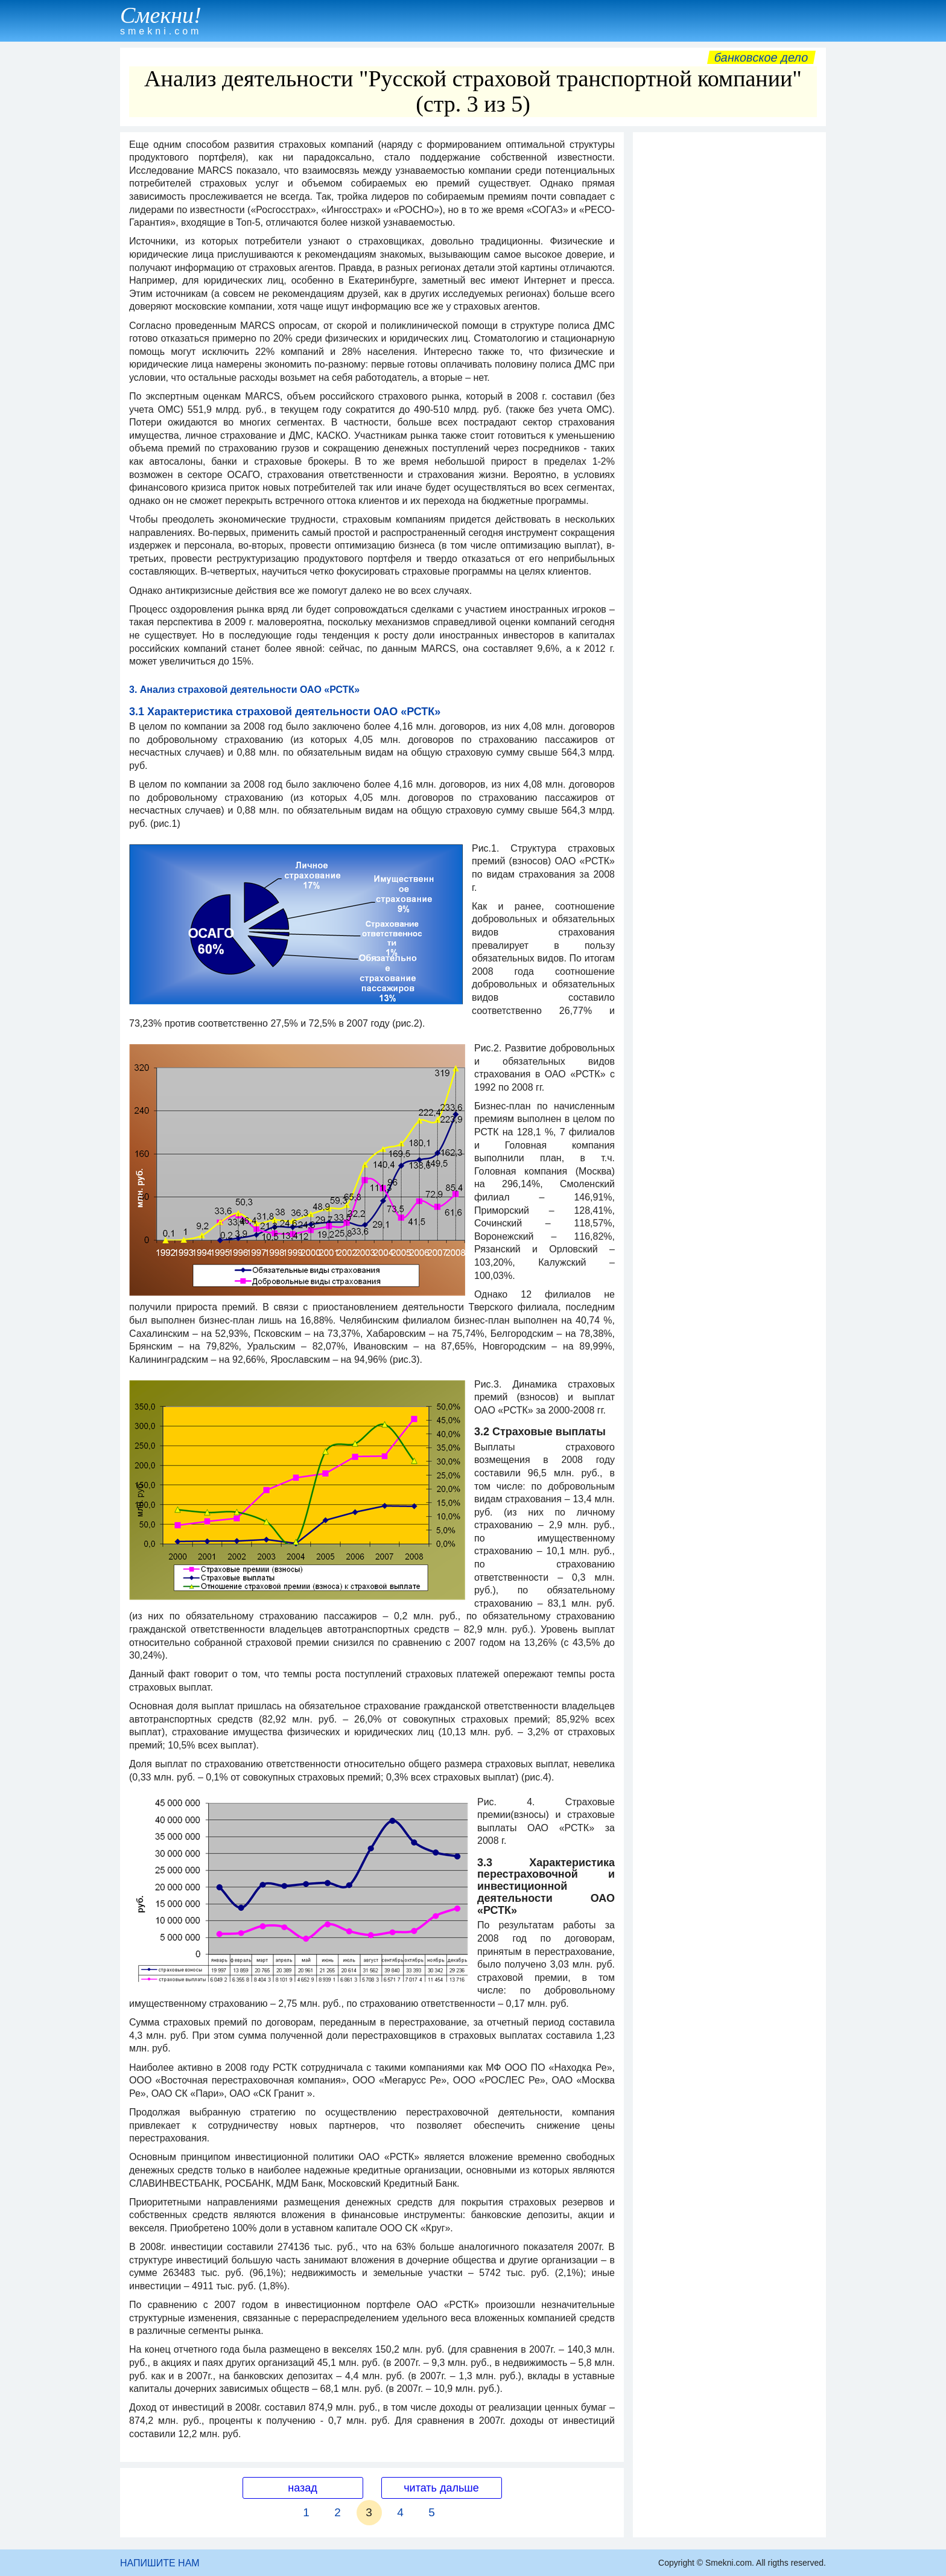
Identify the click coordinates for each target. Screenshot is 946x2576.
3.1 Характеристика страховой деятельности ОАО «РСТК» (284, 712)
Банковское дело (761, 57)
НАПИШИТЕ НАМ (160, 2563)
